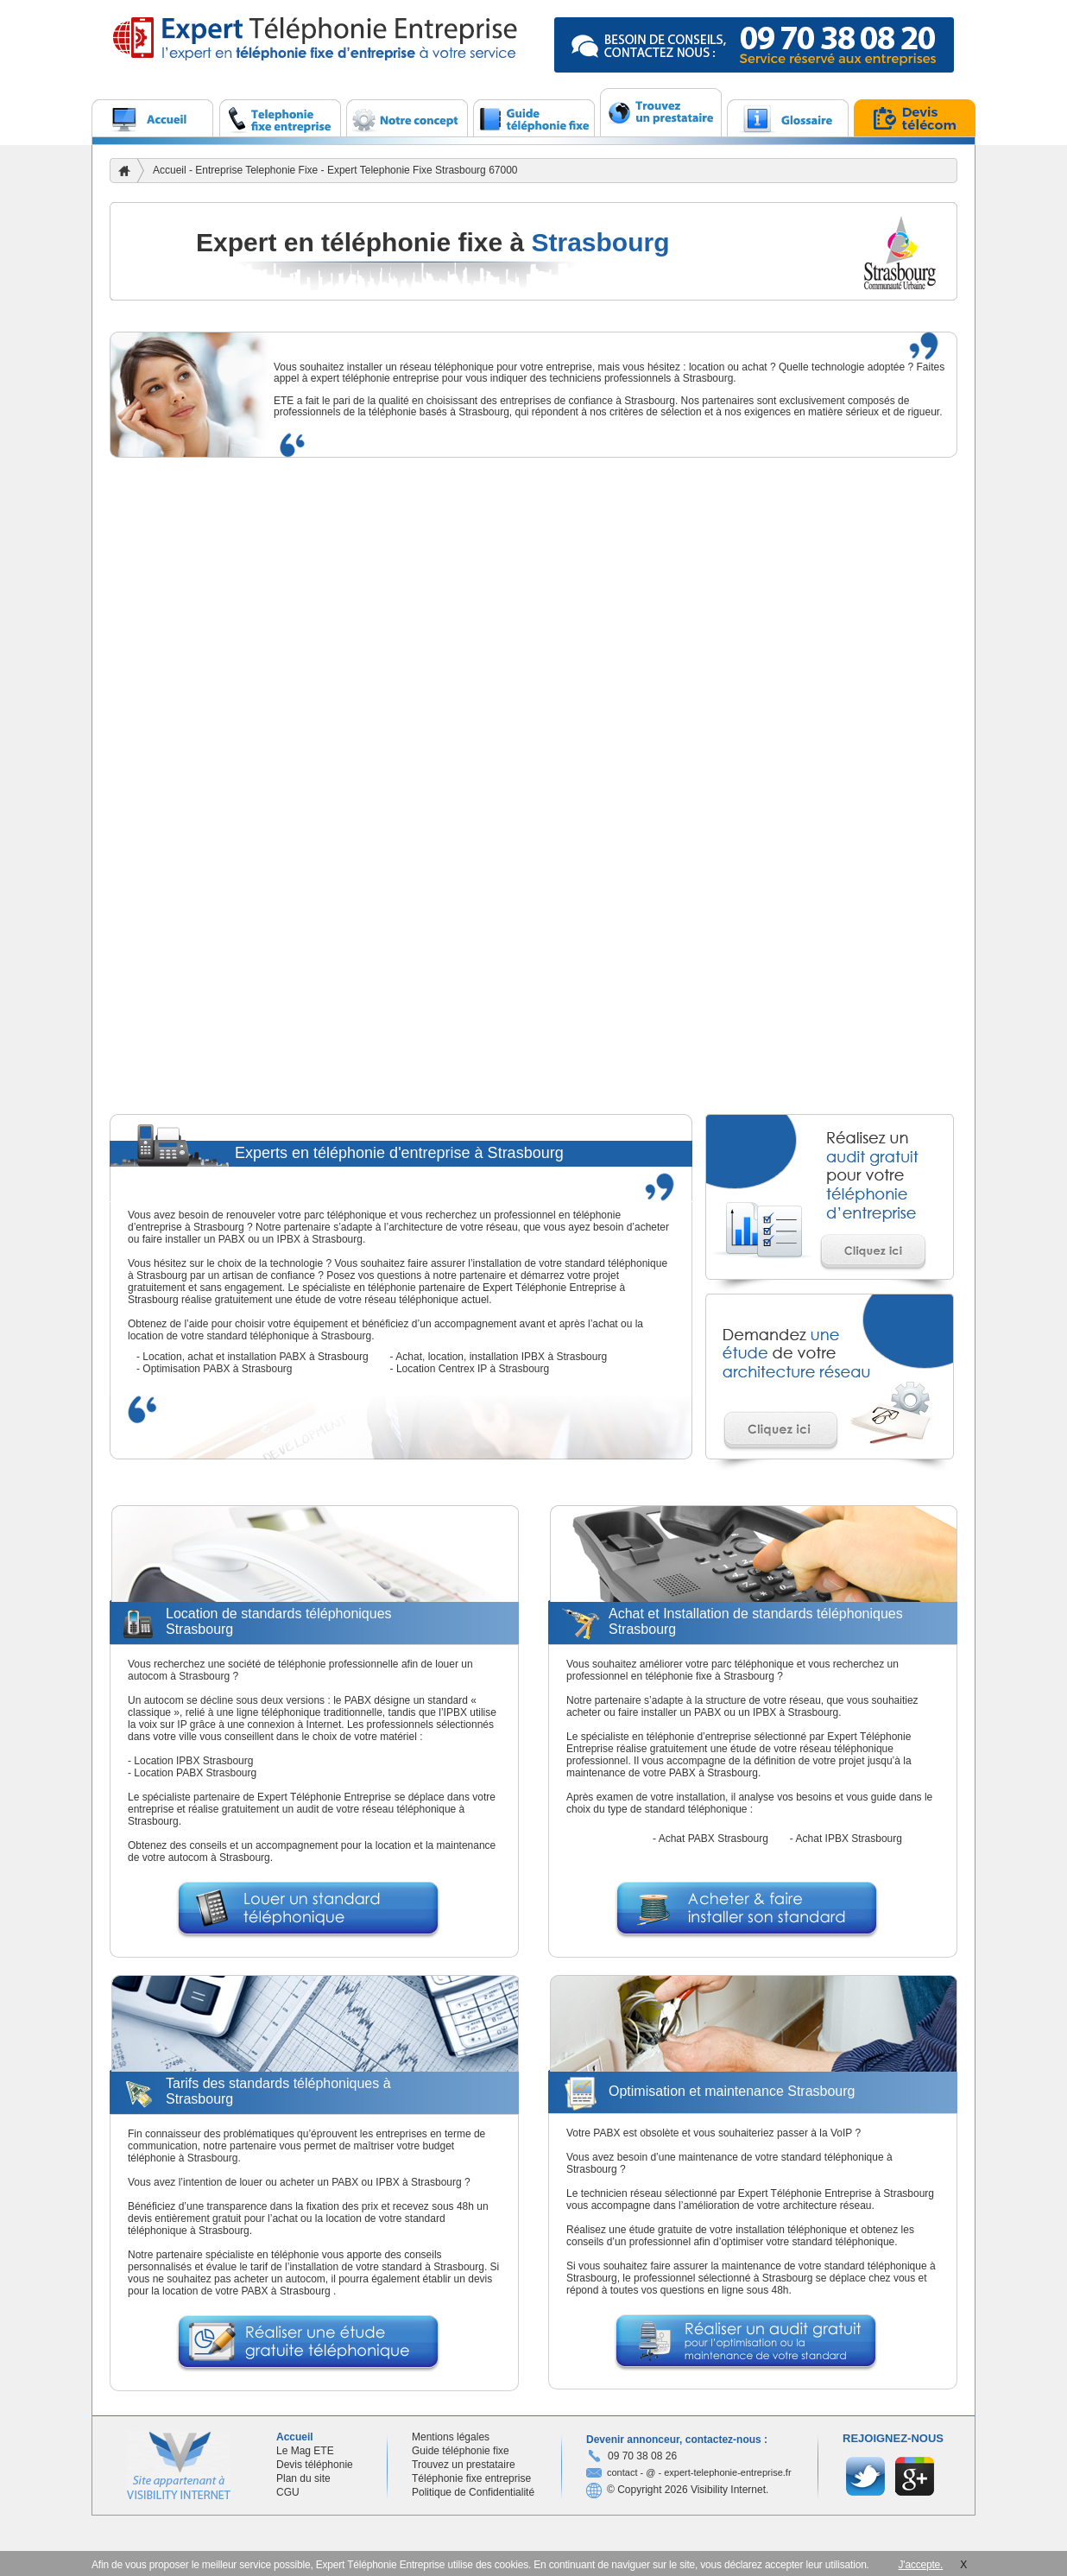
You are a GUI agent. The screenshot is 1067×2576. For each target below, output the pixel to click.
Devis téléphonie (314, 2465)
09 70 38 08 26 (642, 2456)
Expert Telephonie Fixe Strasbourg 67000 (422, 170)
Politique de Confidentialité (473, 2492)
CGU (288, 2492)
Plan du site (303, 2478)
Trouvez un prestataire (463, 2465)
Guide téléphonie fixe (460, 2451)
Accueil (169, 170)
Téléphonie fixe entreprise (471, 2478)
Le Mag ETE (305, 2451)
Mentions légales (450, 2437)
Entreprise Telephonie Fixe (257, 170)
